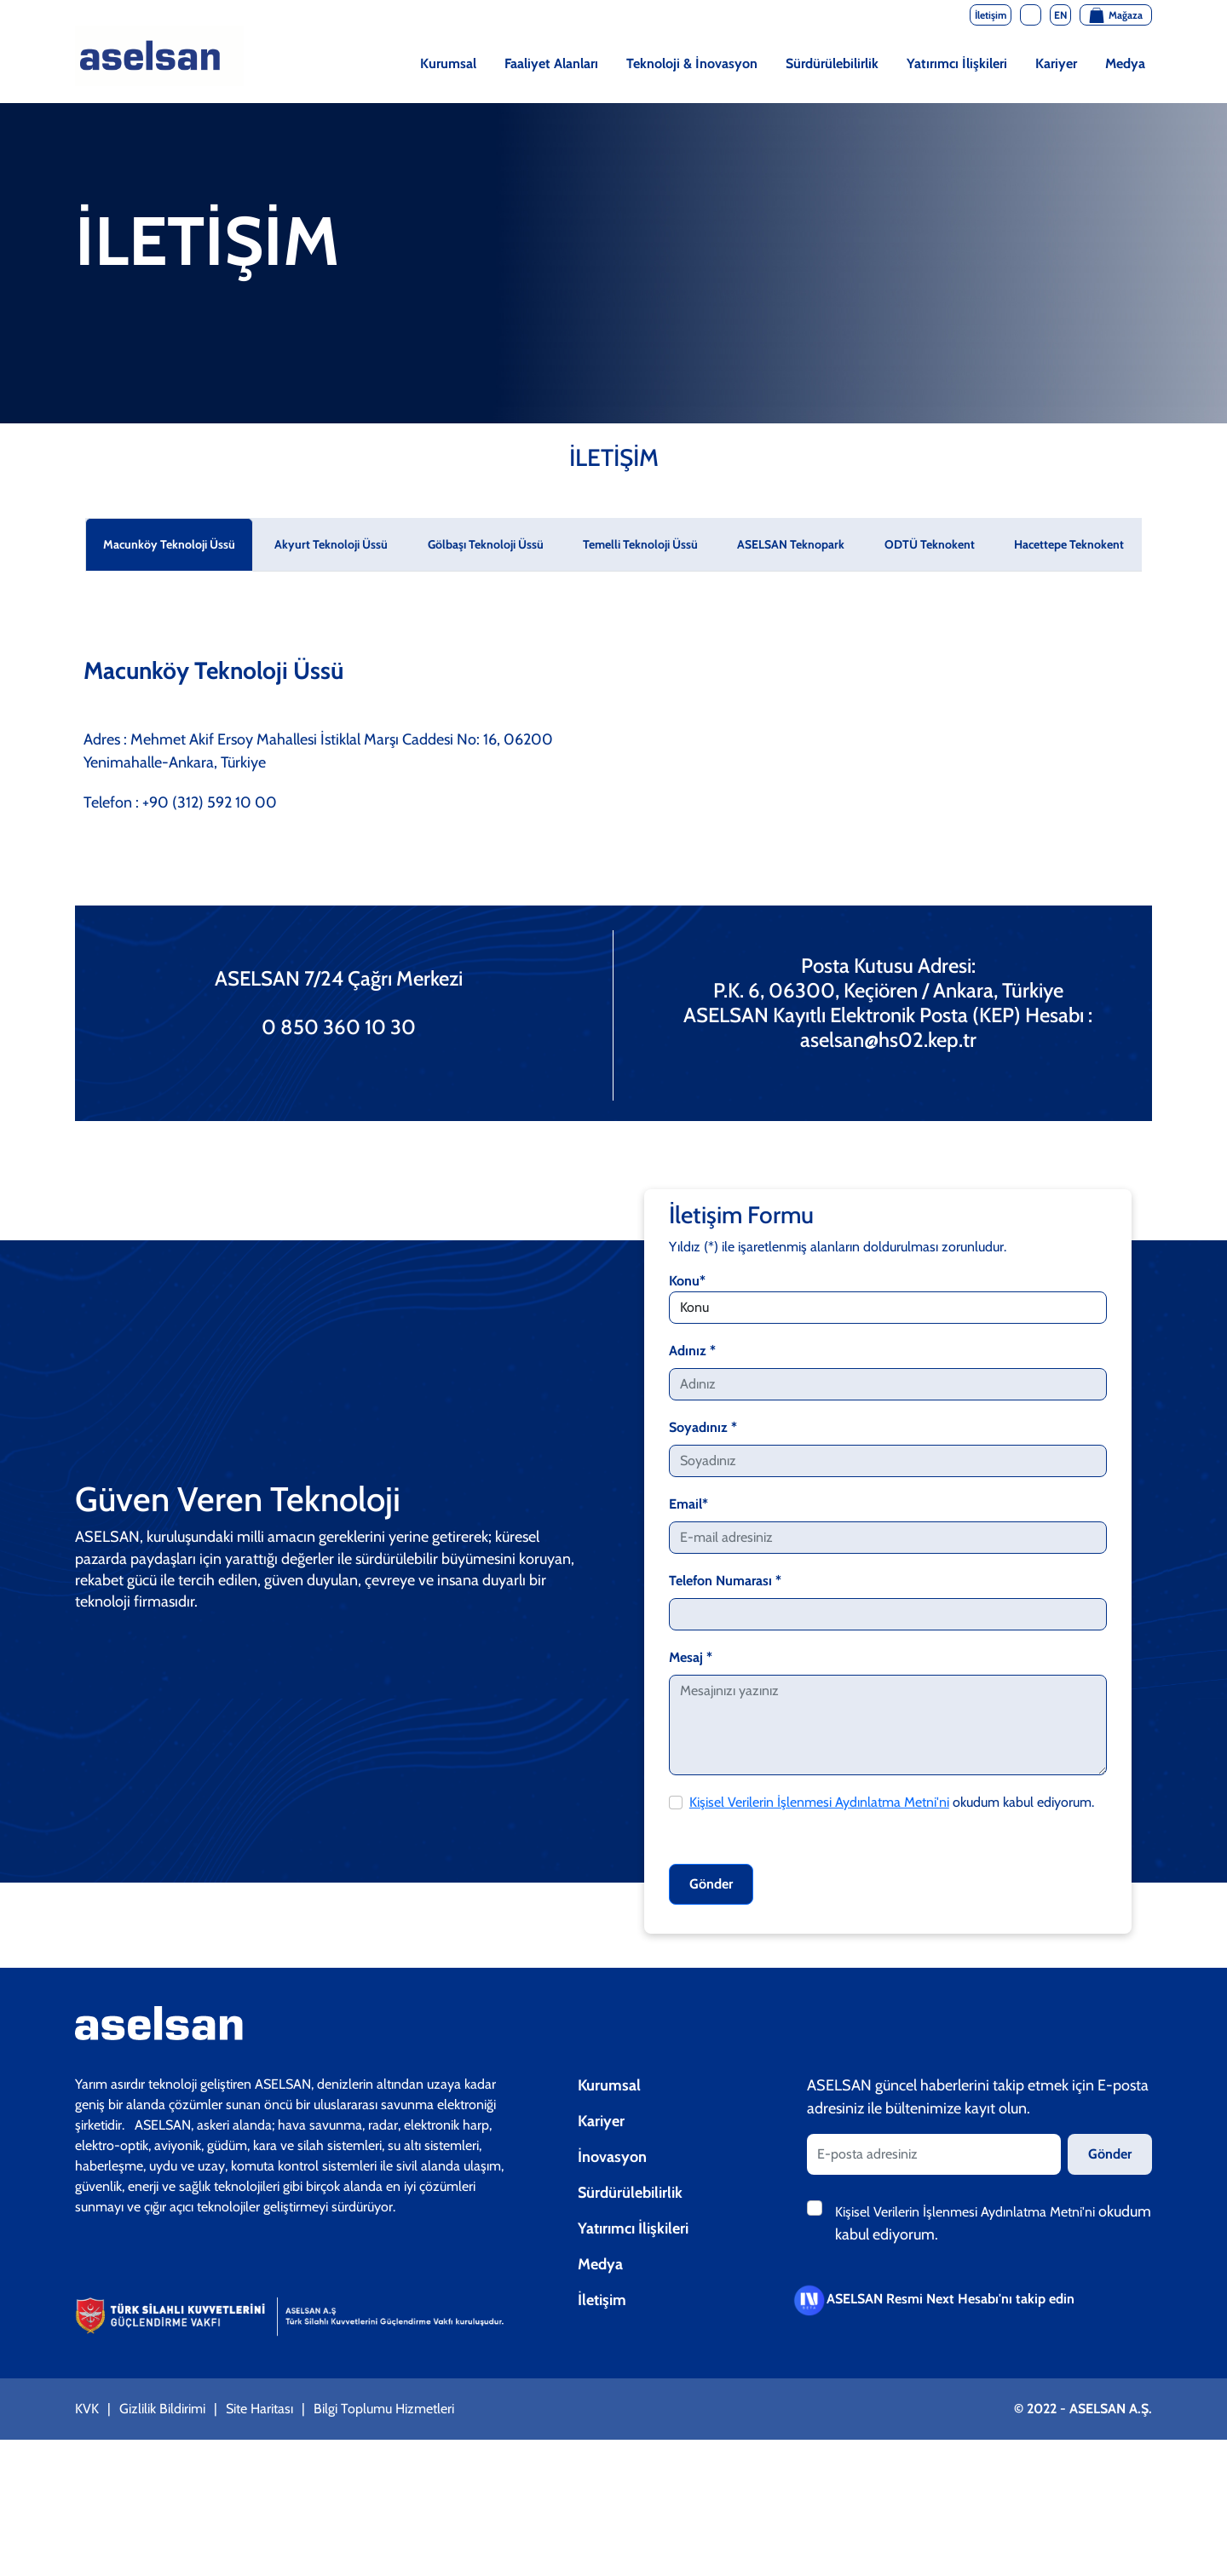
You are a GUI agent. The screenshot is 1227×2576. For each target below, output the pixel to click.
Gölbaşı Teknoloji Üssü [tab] (486, 544)
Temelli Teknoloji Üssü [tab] (640, 544)
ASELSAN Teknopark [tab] (790, 544)
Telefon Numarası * (725, 1581)
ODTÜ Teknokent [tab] (929, 544)
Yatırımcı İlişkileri (957, 63)
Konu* (687, 1281)
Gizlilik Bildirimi (162, 2409)
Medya (1125, 63)
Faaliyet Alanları (551, 63)
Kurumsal (448, 63)
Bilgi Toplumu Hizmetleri (384, 2409)
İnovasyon (612, 2157)
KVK (87, 2409)
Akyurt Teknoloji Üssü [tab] (331, 544)
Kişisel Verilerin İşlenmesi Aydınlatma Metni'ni (819, 1802)
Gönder (711, 1884)
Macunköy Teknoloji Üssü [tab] (169, 544)
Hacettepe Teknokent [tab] (1069, 544)
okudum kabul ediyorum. (891, 1802)
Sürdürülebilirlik (832, 63)
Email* (688, 1504)
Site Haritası (259, 2409)
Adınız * (692, 1351)
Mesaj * (690, 1657)
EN (1060, 15)
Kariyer (1056, 63)
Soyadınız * (703, 1427)
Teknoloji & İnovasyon (692, 63)
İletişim (602, 2300)
